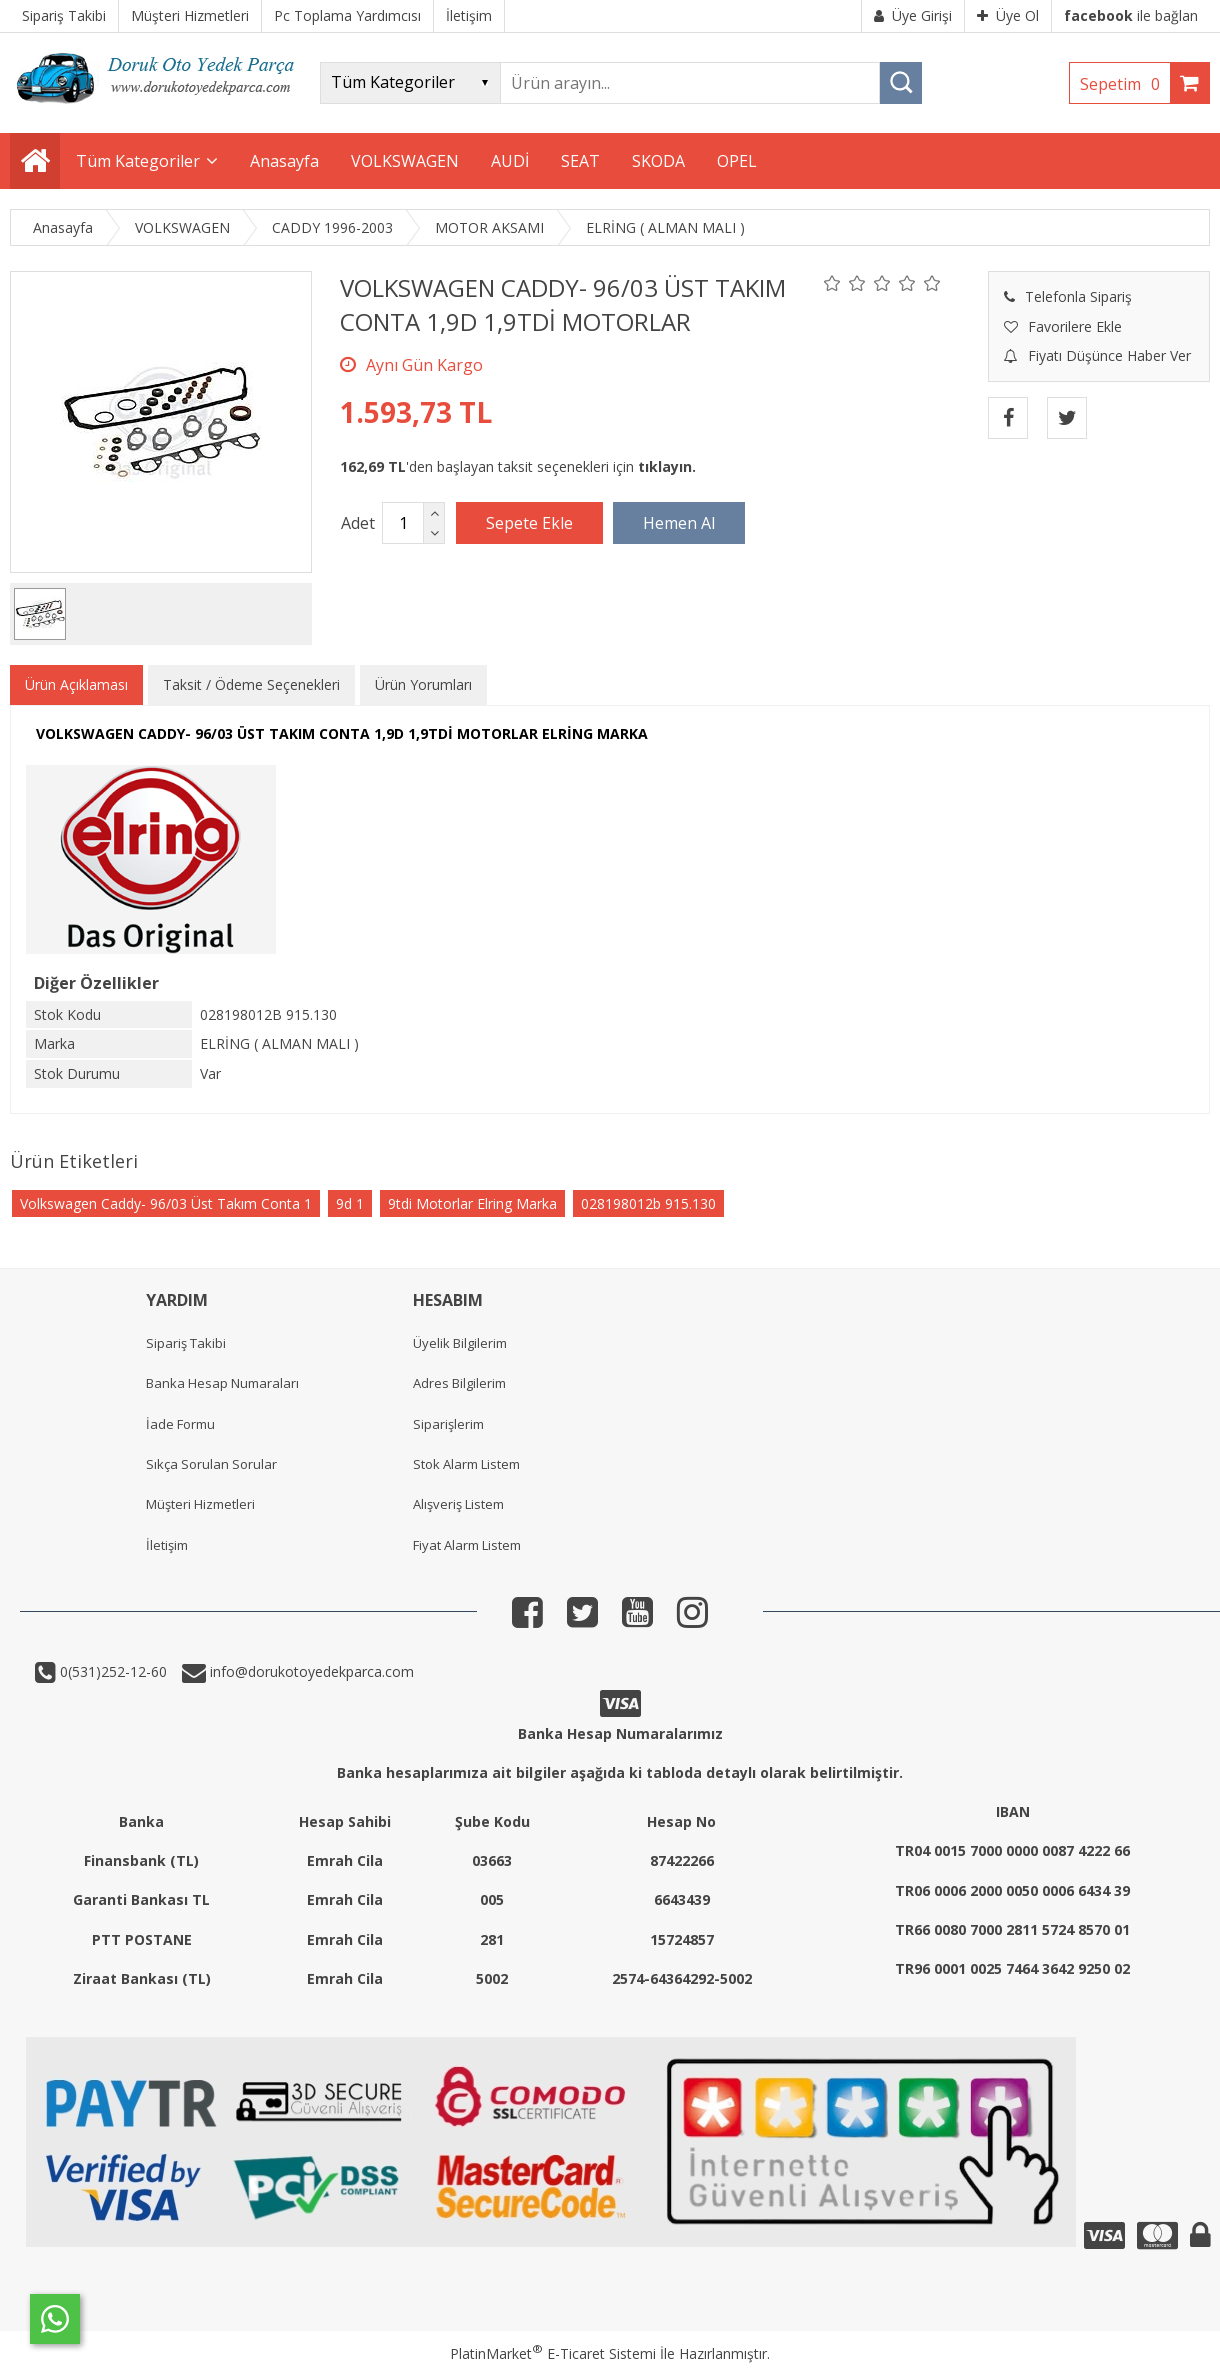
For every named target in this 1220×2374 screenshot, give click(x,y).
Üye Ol (1008, 15)
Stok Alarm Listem (466, 1464)
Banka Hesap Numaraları (222, 1383)
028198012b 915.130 (648, 1203)
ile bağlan (1131, 15)
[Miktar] (403, 523)
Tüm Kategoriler (138, 161)
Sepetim (1125, 84)
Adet (358, 523)
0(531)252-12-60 (111, 1671)
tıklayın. (667, 466)
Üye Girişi (913, 15)
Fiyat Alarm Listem (467, 1545)
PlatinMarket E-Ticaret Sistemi (553, 2353)
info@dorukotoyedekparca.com (310, 1671)
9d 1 (350, 1203)
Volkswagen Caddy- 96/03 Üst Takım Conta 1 (166, 1203)
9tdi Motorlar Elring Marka (472, 1203)
